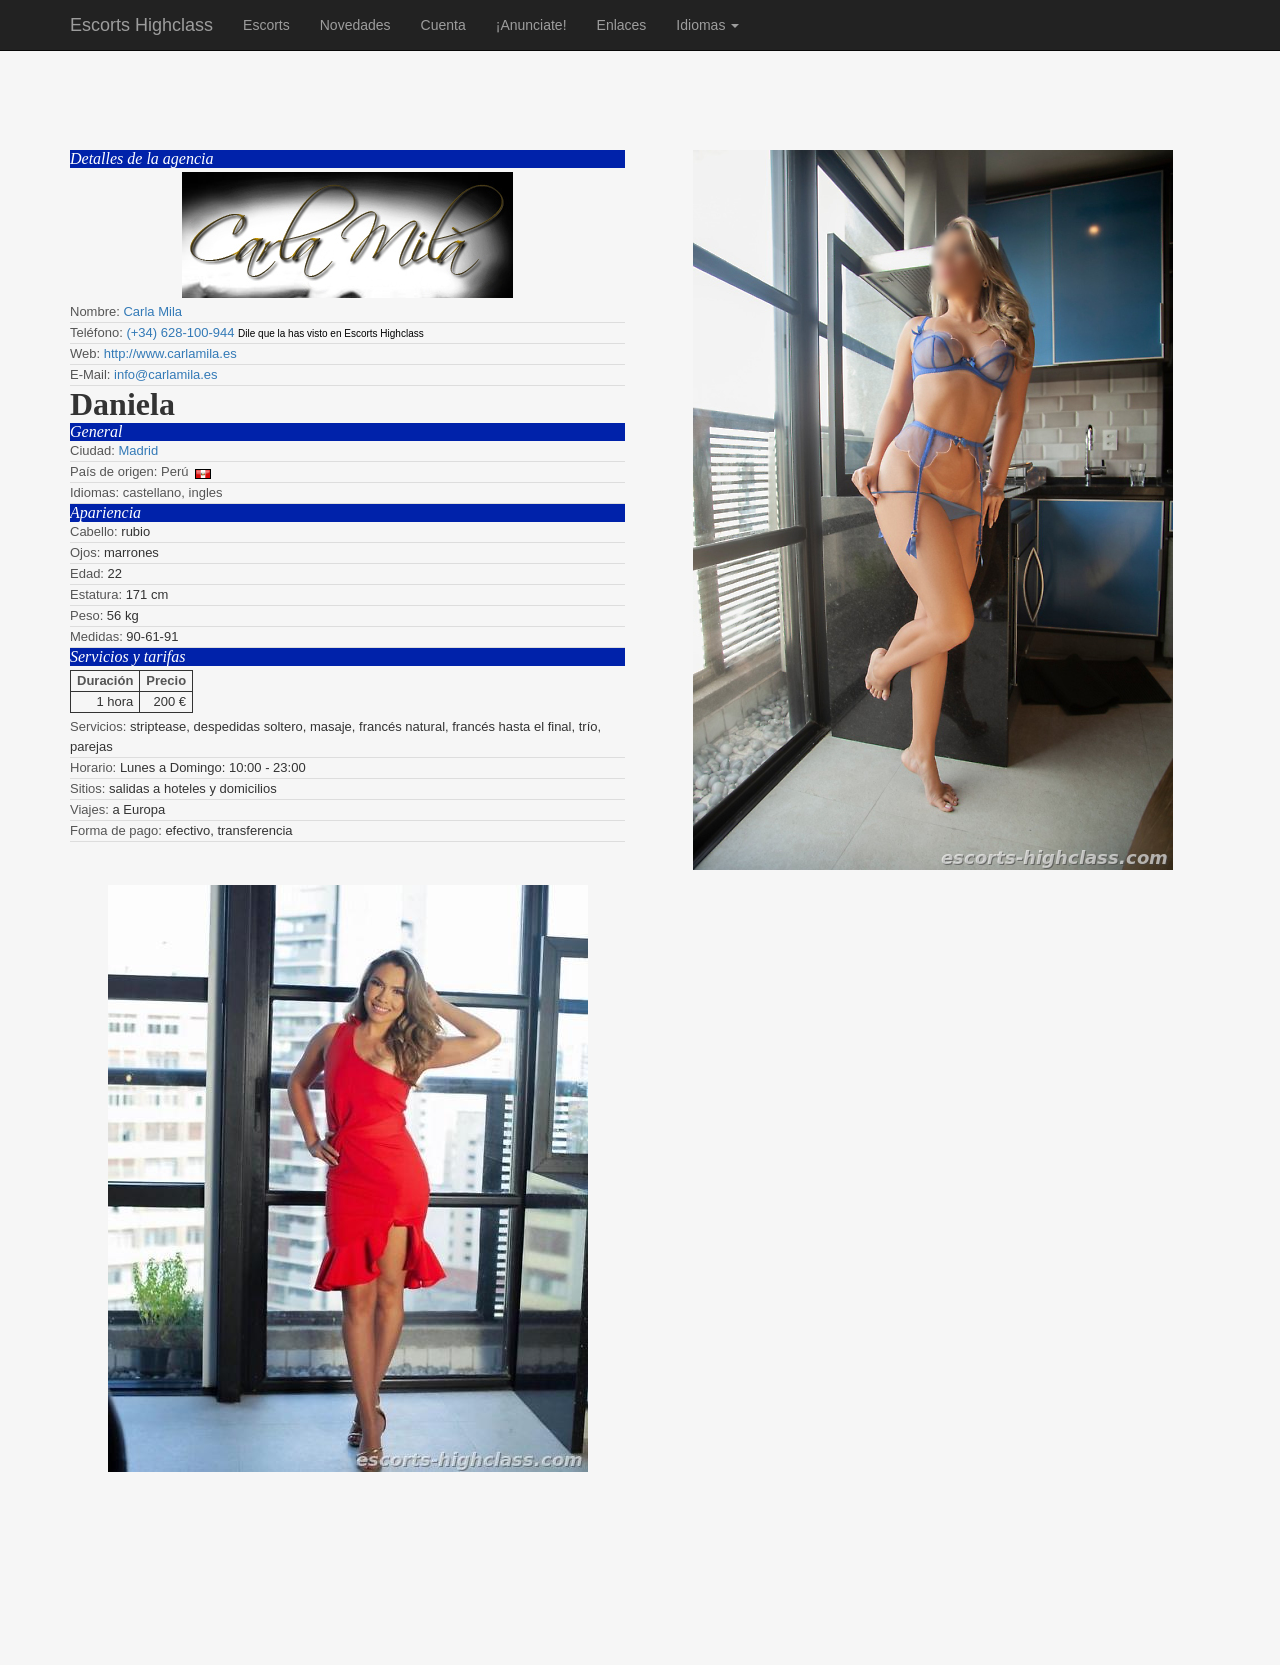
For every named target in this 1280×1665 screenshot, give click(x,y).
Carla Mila (152, 311)
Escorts (266, 25)
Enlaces (622, 25)
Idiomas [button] (707, 25)
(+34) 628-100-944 (180, 332)
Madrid (138, 450)
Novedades (355, 25)
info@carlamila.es (166, 374)
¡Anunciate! (531, 25)
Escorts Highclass (141, 25)
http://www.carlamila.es (170, 353)
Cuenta (443, 25)
